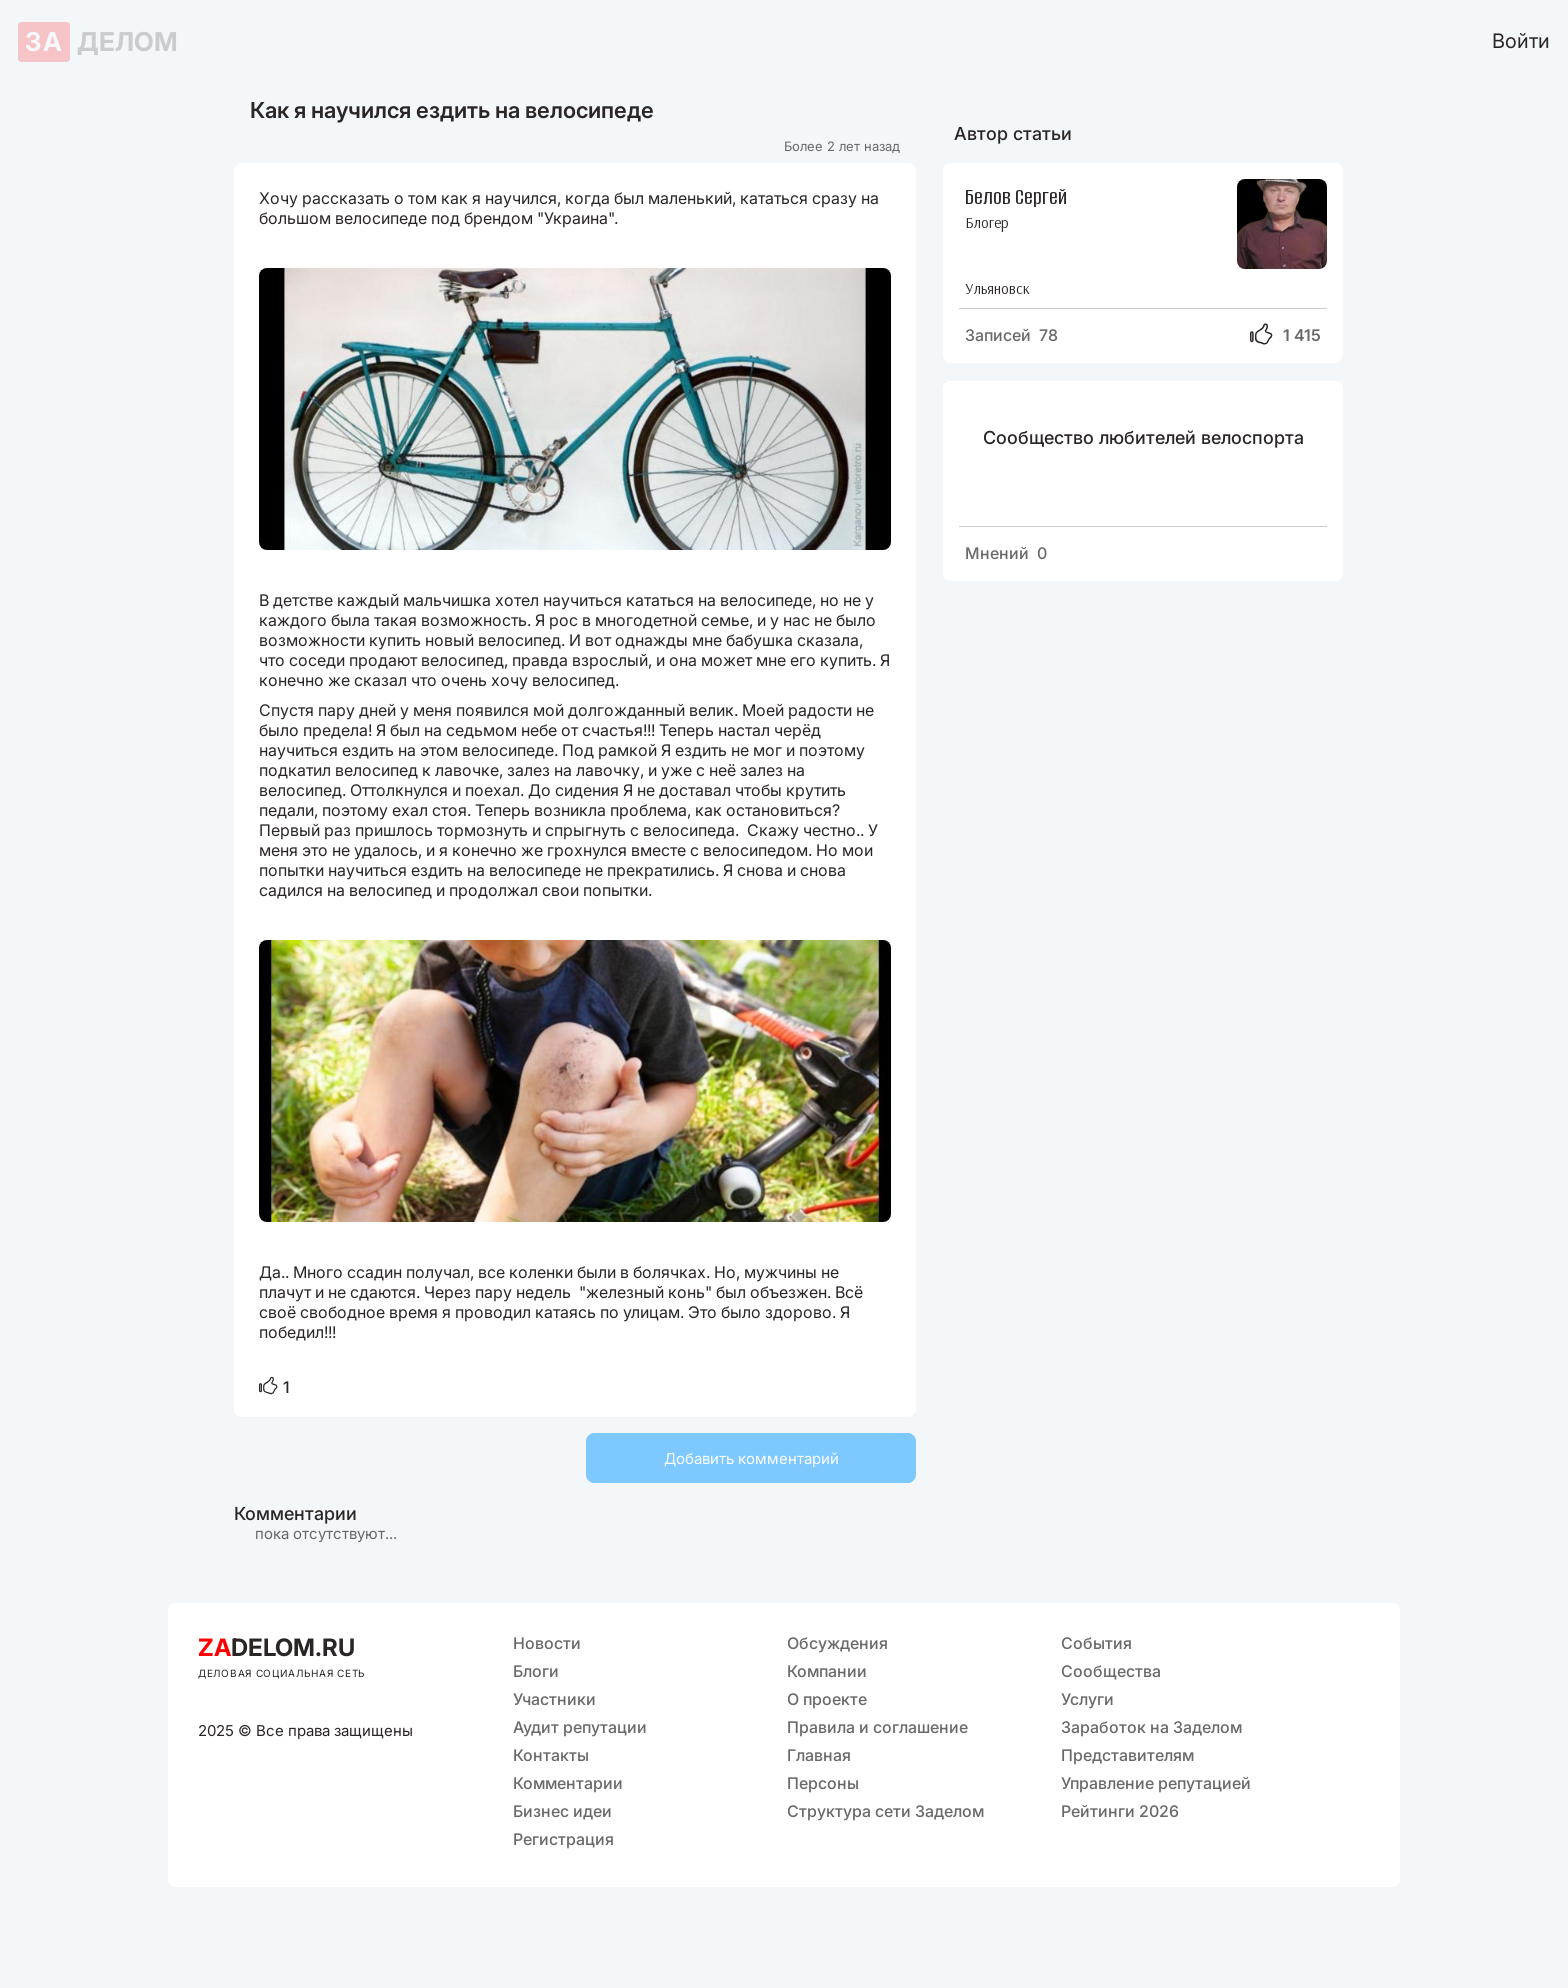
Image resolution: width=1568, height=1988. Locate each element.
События (1096, 1643)
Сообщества (1111, 1671)
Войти (1521, 41)
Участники (554, 1699)
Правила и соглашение (877, 1727)
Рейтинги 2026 (1120, 1811)
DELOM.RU (276, 1647)
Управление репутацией (1156, 1783)
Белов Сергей (1016, 195)
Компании (827, 1671)
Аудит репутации (580, 1727)
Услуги (1087, 1699)
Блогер (987, 222)
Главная (819, 1755)
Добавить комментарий (751, 1458)
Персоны (823, 1783)
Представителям (1127, 1755)
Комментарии (568, 1783)
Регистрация (563, 1839)
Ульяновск (997, 288)
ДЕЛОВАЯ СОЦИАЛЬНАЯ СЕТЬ (282, 1673)
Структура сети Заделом (885, 1811)
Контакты (551, 1755)
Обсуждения (837, 1643)
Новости (547, 1643)
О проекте (827, 1699)
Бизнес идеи (562, 1811)
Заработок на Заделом (1151, 1727)
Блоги (536, 1671)
